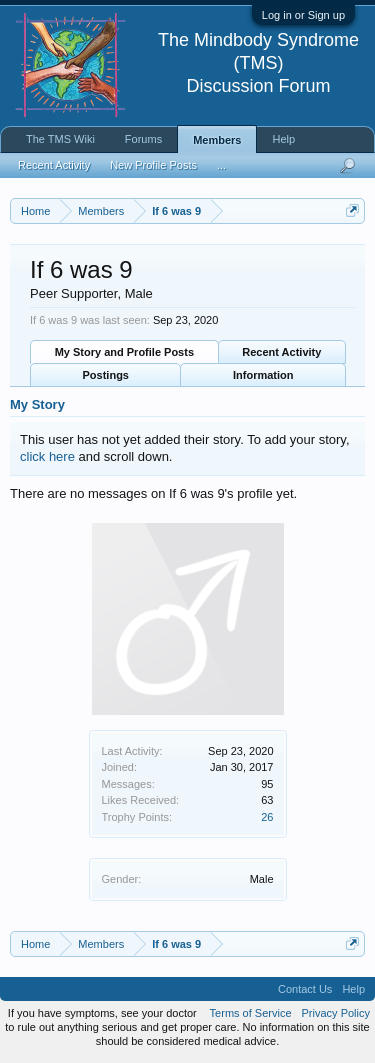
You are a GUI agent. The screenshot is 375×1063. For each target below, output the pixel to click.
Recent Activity (281, 352)
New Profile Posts (153, 165)
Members (217, 140)
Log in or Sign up (303, 15)
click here (47, 456)
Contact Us (305, 989)
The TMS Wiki (60, 139)
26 (267, 817)
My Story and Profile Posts (124, 352)
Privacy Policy (336, 1013)
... (221, 165)
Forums (143, 139)
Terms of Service (251, 1013)
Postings (106, 375)
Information (263, 375)
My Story (37, 404)
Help (283, 139)
